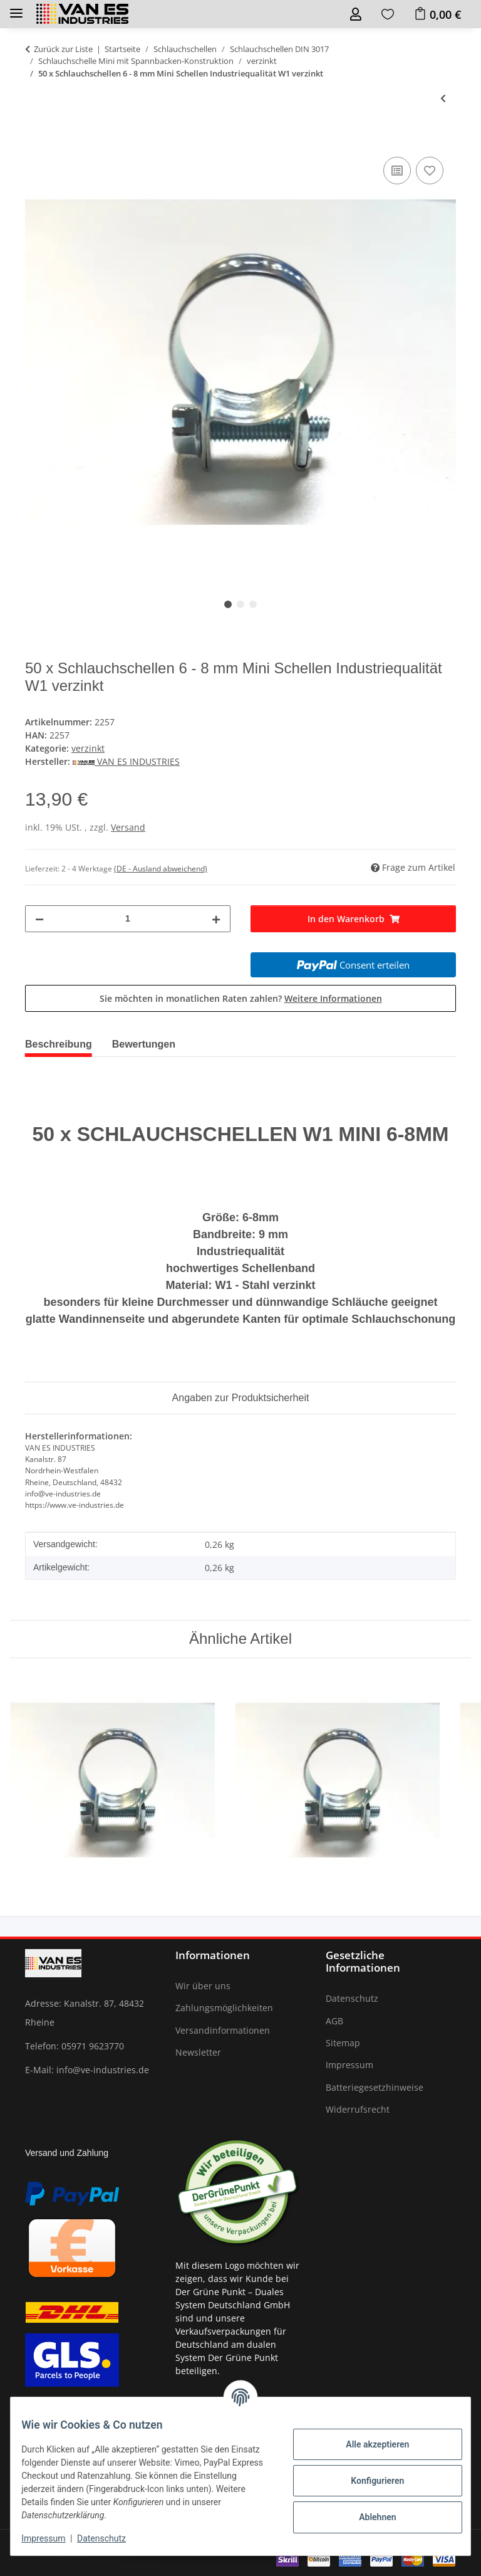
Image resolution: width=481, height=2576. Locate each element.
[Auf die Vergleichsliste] (397, 170)
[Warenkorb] (437, 14)
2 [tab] (240, 604)
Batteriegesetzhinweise (374, 2087)
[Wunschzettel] (387, 14)
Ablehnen (367, 2517)
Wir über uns (202, 1986)
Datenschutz (110, 2538)
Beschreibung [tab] (58, 1044)
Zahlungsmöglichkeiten (224, 2008)
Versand (128, 827)
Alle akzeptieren (368, 2444)
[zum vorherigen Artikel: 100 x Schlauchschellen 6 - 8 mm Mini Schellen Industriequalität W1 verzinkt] (443, 98)
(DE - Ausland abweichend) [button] (160, 868)
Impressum (53, 2538)
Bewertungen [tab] (143, 1044)
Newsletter (198, 2052)
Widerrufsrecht (358, 2109)
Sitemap (343, 2043)
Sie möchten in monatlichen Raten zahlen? (241, 998)
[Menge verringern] (39, 919)
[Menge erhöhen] (216, 919)
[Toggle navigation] (16, 8)
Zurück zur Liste (63, 49)
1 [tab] (228, 604)
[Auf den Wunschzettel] (429, 170)
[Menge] (128, 919)
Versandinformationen (222, 2030)
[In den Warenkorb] (35, 140)
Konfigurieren (368, 2481)
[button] (355, 14)
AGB (334, 2021)
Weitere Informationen (333, 998)
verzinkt (88, 748)
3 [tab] (253, 604)
